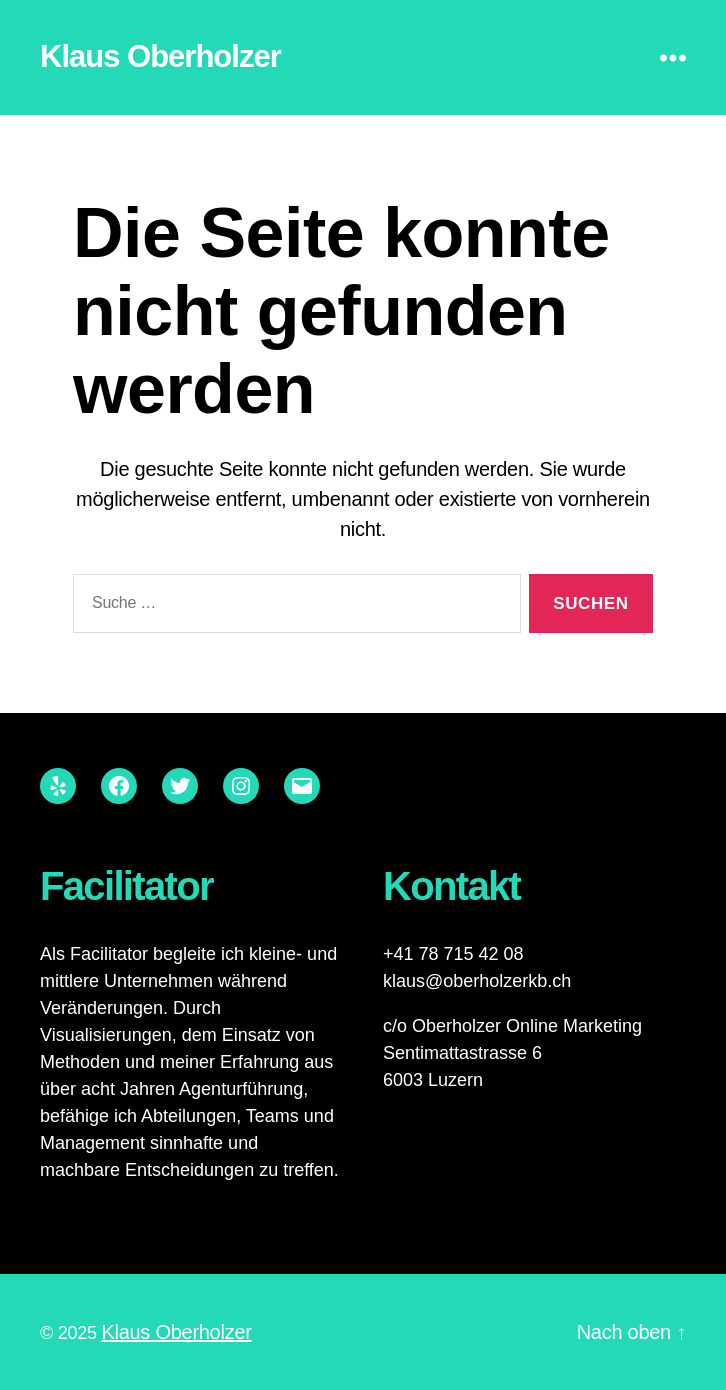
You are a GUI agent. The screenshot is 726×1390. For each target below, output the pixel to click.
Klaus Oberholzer (160, 56)
